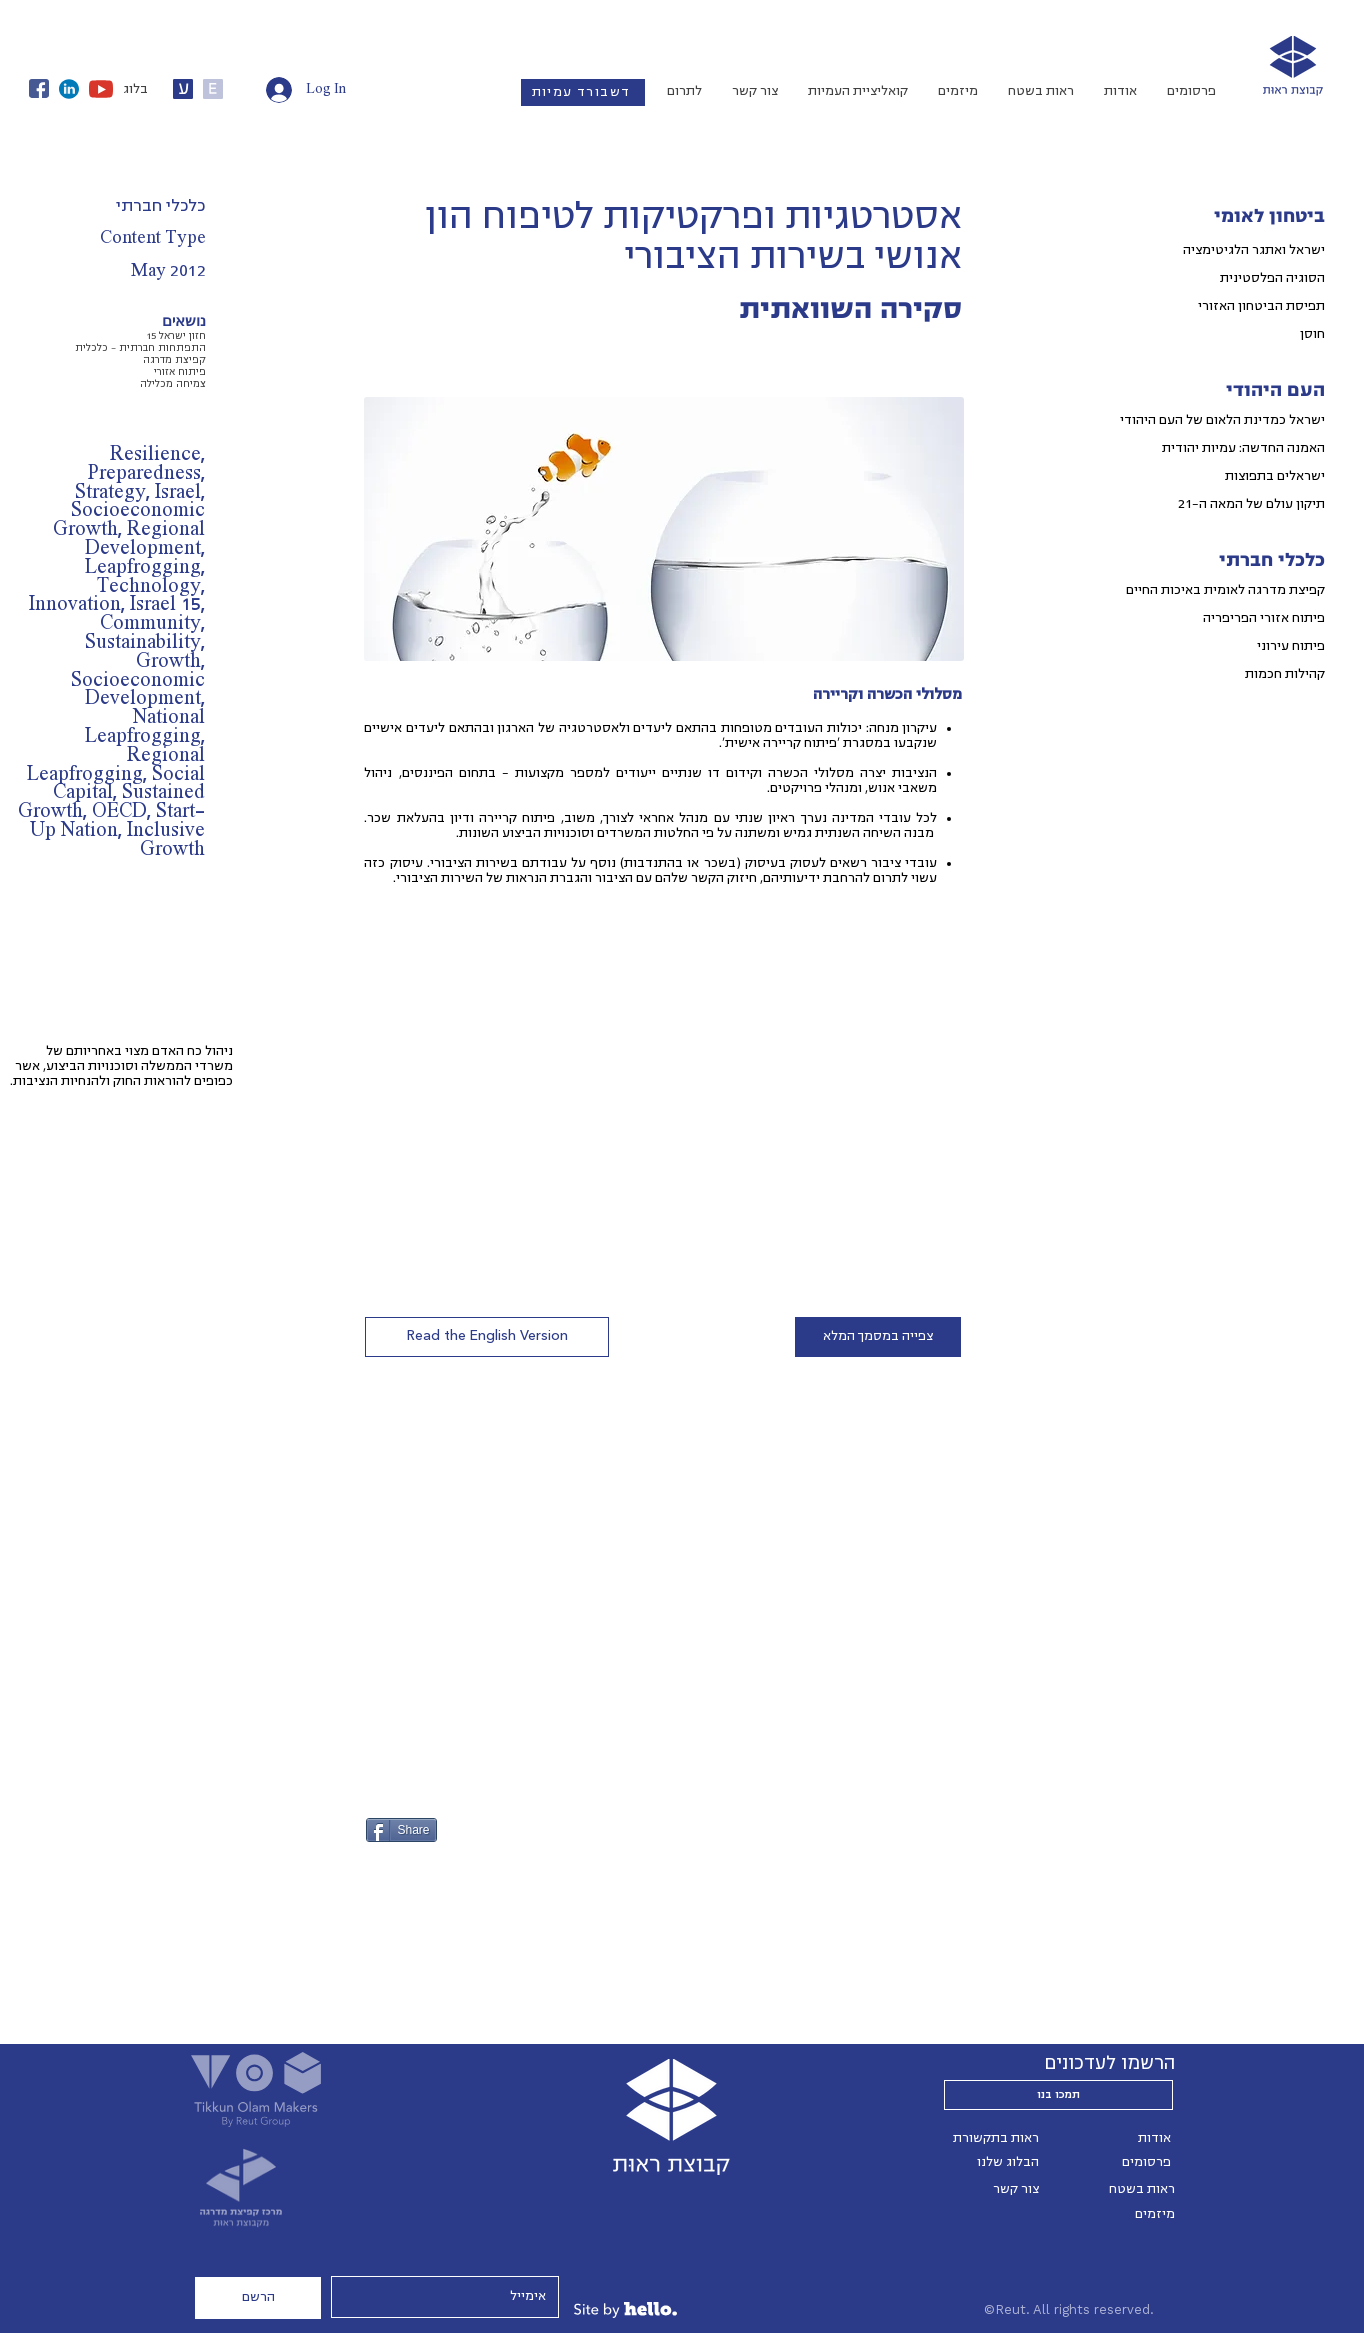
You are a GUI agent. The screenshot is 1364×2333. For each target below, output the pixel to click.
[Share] (401, 1830)
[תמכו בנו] (1058, 2095)
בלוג (135, 89)
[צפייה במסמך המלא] (878, 1337)
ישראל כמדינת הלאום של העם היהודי (1222, 420)
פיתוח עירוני (1291, 646)
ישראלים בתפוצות (1275, 476)
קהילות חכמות (1285, 674)
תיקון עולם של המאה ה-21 (1251, 504)
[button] (487, 1337)
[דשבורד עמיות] (583, 92)
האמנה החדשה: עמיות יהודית (1243, 448)
